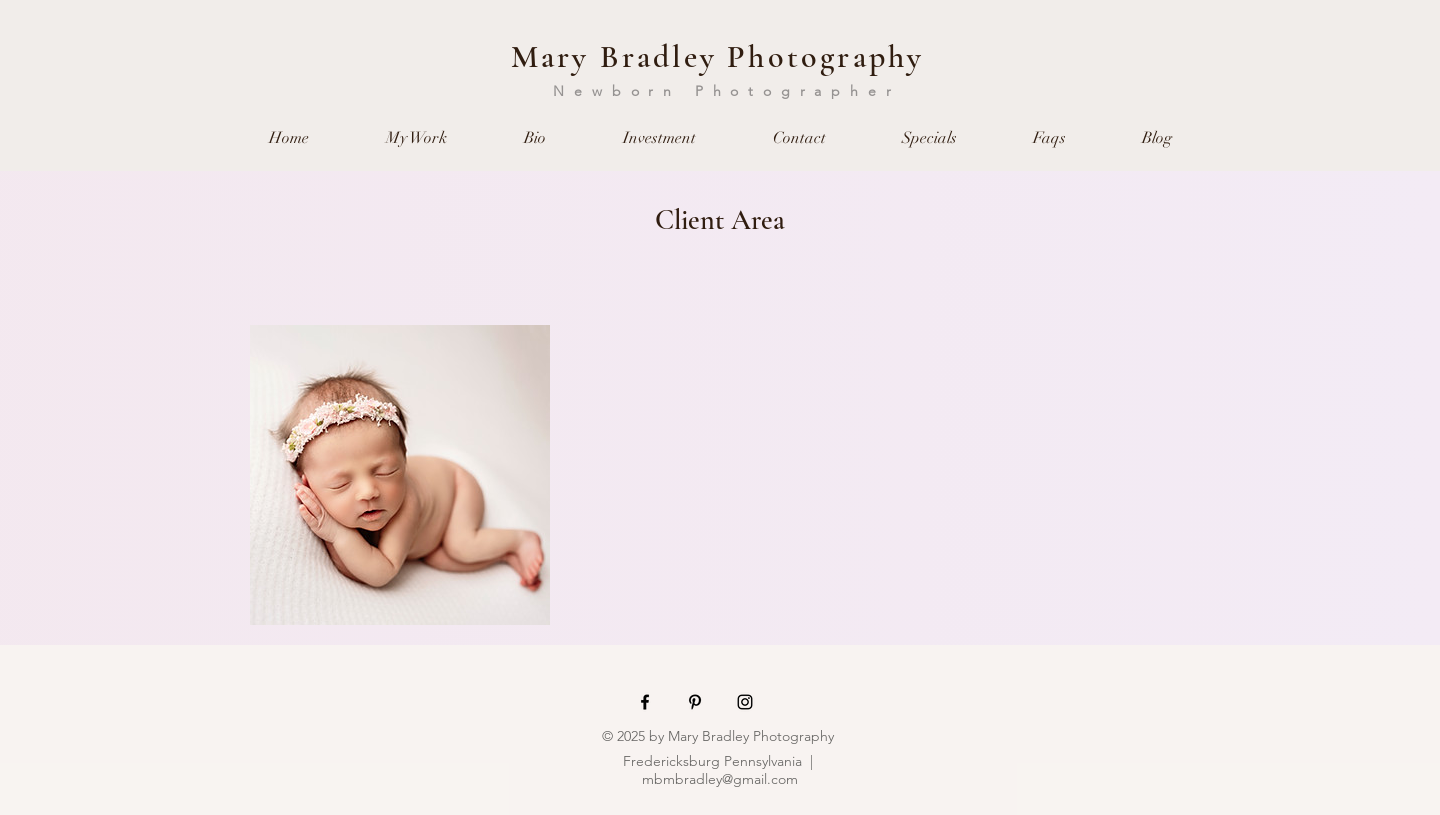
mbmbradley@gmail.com (720, 779)
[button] (416, 138)
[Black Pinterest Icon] (695, 702)
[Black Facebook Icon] (645, 702)
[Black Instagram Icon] (745, 702)
